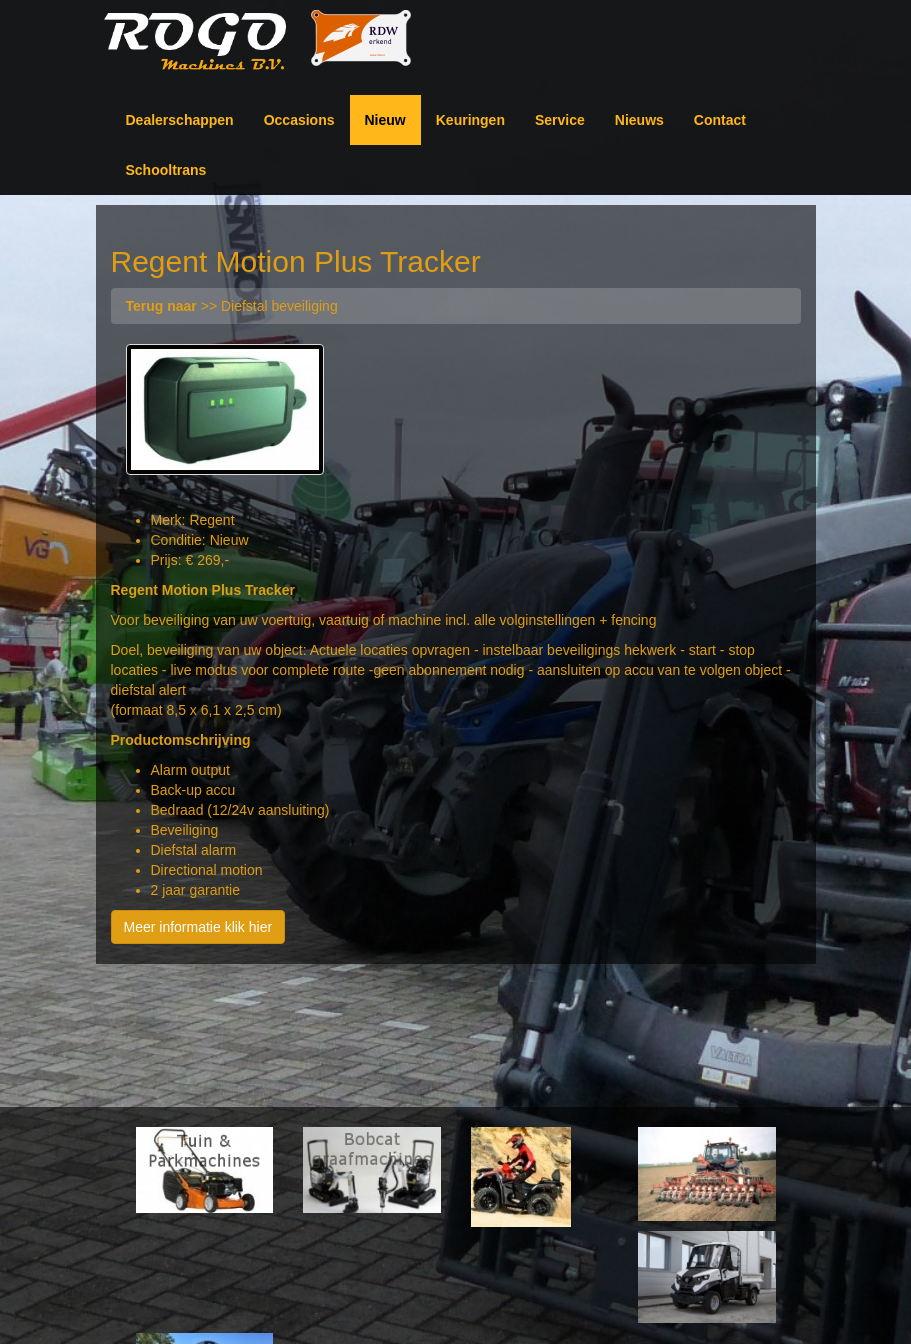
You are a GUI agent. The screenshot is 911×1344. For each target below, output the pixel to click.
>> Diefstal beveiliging (232, 306)
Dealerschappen (180, 120)
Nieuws (639, 120)
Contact (720, 120)
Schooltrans (166, 170)
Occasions (299, 120)
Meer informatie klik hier (198, 927)
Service (560, 120)
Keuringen (470, 120)
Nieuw (385, 120)
